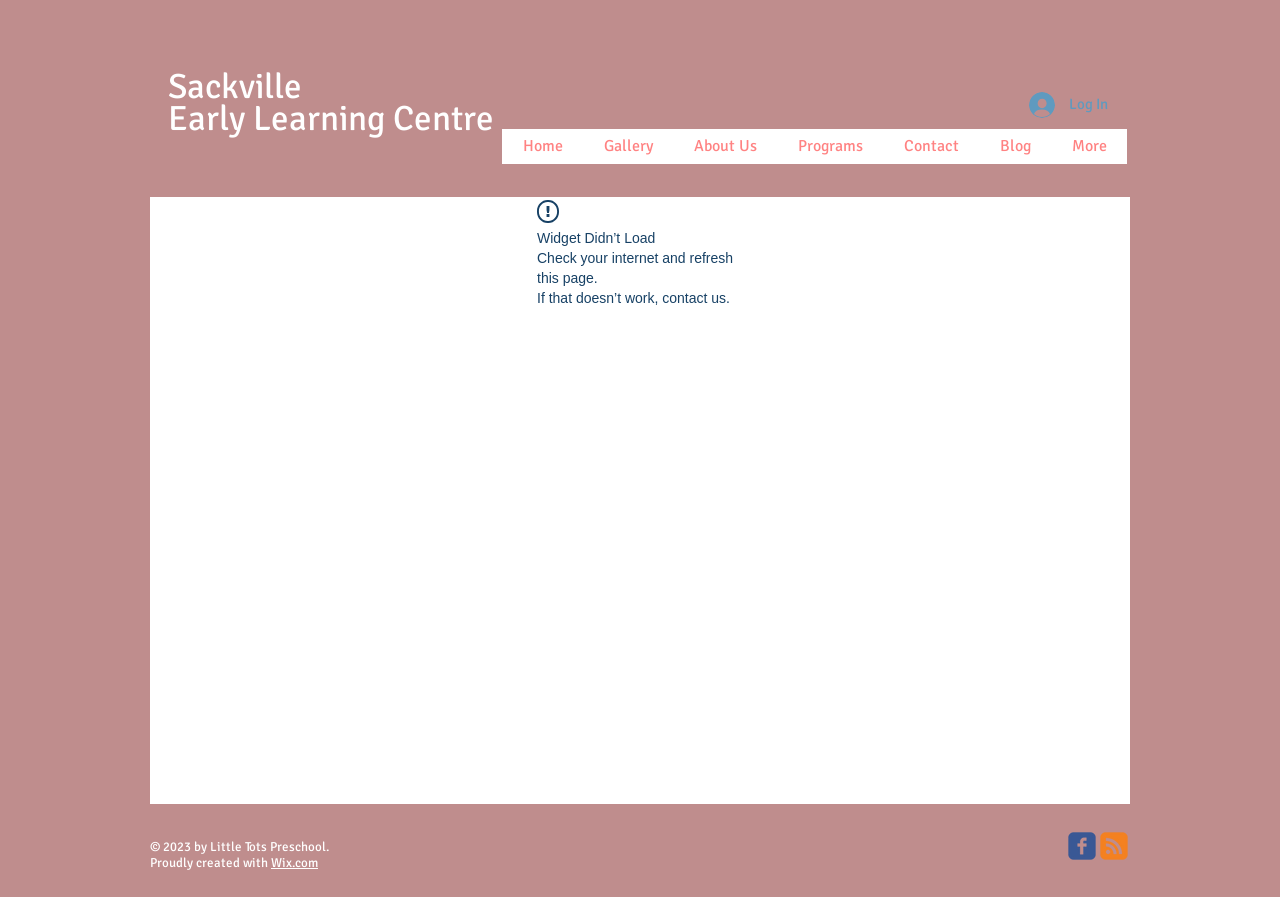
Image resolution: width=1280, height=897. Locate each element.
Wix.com (294, 863)
